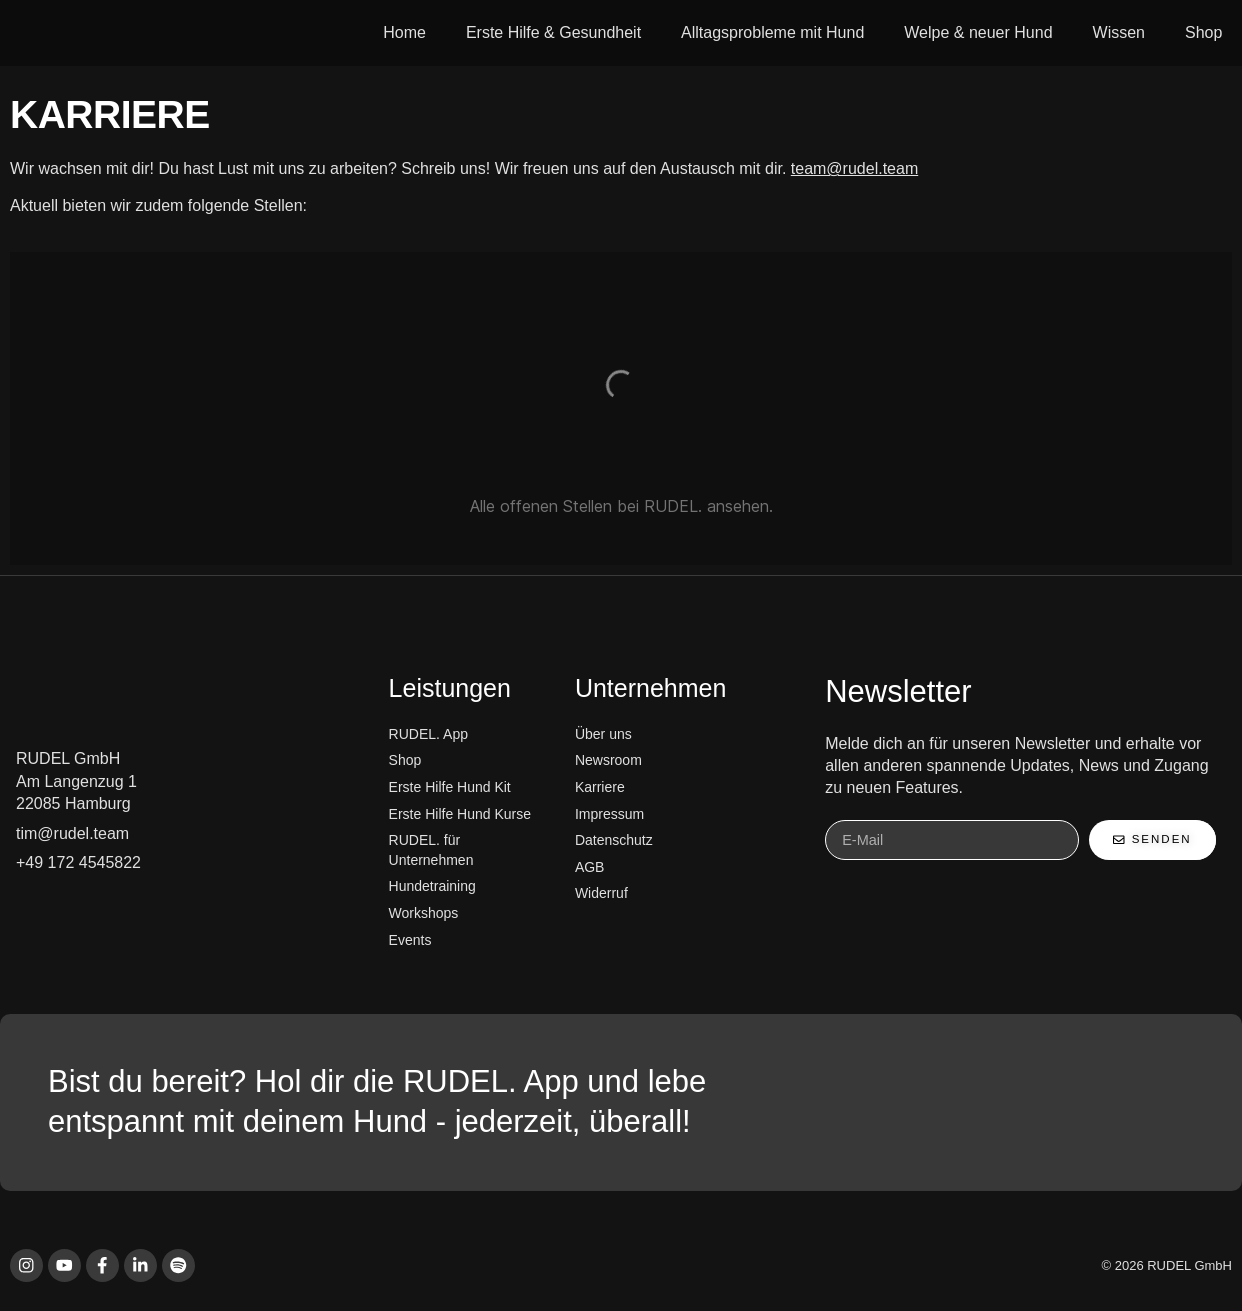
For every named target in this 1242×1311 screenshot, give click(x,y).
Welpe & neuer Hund (978, 32)
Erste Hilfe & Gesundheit (553, 32)
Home (404, 32)
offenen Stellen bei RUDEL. (601, 506)
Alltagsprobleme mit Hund (772, 32)
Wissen (1119, 32)
